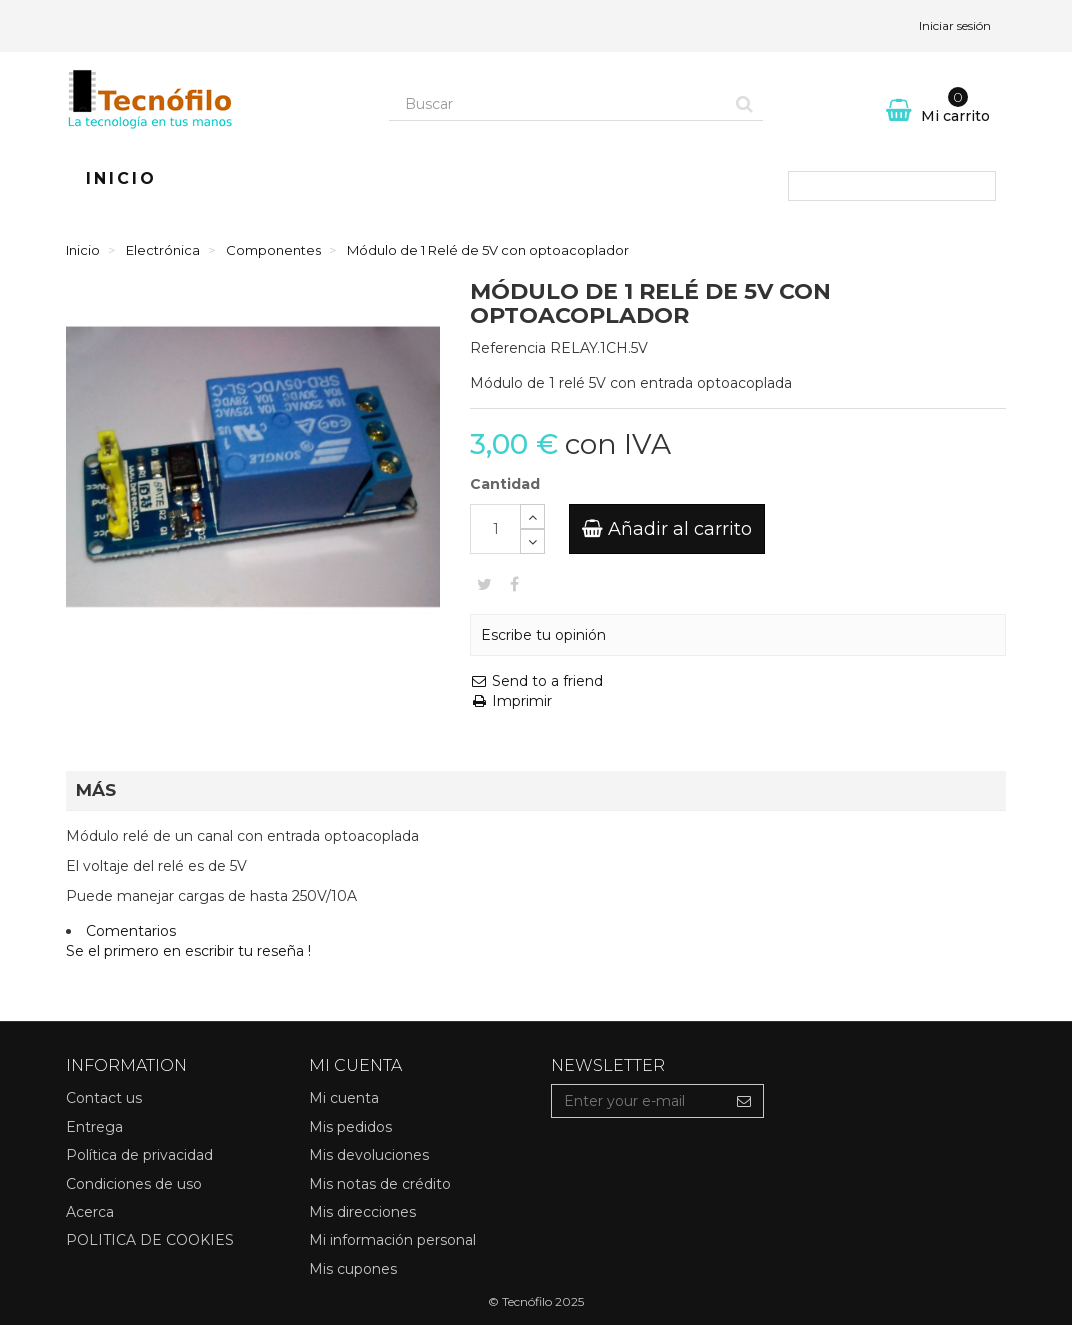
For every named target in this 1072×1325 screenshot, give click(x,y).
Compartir (514, 584)
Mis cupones (353, 1269)
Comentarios (131, 931)
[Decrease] (532, 541)
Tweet (484, 584)
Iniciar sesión (955, 25)
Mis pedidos (350, 1127)
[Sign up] (744, 1101)
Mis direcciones (362, 1212)
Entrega (94, 1127)
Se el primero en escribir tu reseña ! (188, 951)
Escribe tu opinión (543, 635)
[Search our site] (558, 104)
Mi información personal (392, 1240)
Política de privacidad (139, 1155)
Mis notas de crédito (380, 1184)
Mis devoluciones (369, 1155)
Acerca (90, 1212)
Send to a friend (536, 681)
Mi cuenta (344, 1098)
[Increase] (532, 516)
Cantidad (505, 484)
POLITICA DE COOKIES (150, 1240)
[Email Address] (638, 1101)
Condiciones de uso (134, 1184)
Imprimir (511, 701)
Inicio (121, 178)
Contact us (104, 1098)
